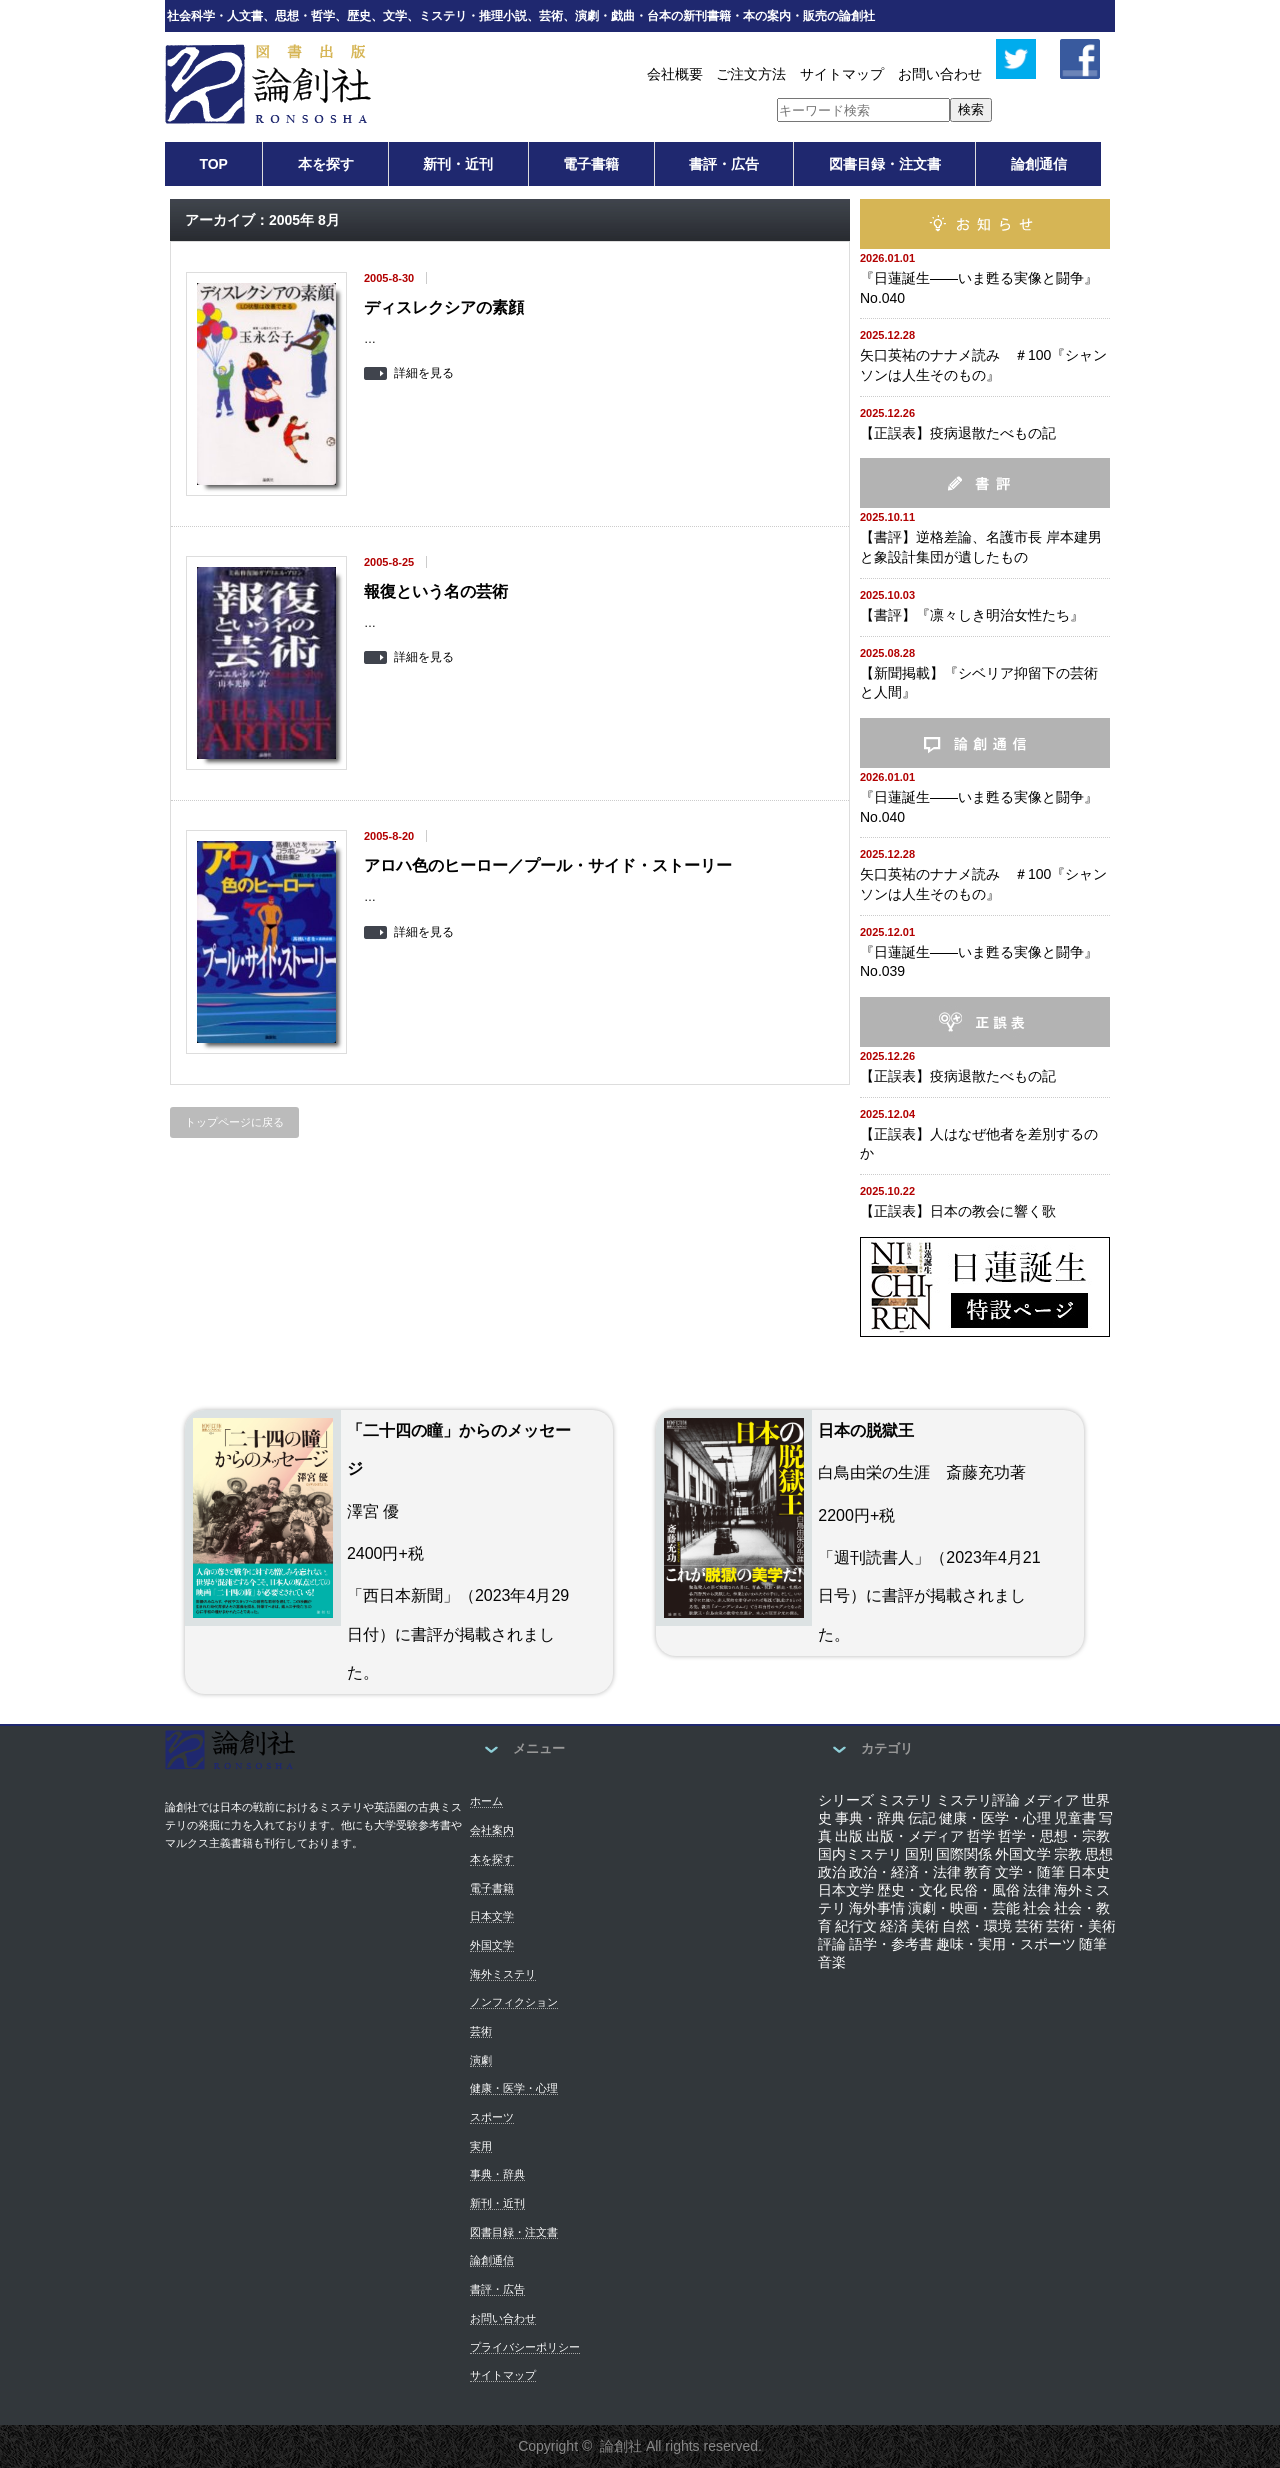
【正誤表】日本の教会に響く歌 (958, 1211)
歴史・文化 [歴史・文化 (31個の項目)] (912, 1890)
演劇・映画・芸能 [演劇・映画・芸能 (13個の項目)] (964, 1908)
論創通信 (1039, 164)
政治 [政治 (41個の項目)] (832, 1872)
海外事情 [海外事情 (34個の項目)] (877, 1908)
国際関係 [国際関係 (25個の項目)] (964, 1854)
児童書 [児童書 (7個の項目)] (1075, 1818)
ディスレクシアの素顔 (444, 307)
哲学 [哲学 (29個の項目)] (981, 1836)
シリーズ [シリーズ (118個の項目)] (846, 1800)
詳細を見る (424, 373)
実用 (481, 2146)
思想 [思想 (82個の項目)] (1099, 1854)
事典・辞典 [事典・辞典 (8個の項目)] (870, 1818)
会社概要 (675, 74)
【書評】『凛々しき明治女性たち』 (972, 615)
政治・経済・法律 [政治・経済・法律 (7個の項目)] (905, 1872)
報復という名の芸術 (436, 591)
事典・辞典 (497, 2174)
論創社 (621, 2446)
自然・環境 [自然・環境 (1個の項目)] (977, 1926)
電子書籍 (591, 164)
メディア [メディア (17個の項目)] (1051, 1800)
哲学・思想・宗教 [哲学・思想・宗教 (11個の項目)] (1054, 1836)
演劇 (481, 2060)
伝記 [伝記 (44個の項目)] (922, 1818)
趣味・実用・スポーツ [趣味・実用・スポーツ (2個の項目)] (1006, 1944)
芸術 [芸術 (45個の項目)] (1029, 1926)
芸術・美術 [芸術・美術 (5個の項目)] (1081, 1926)
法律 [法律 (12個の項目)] (1037, 1890)
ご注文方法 (751, 74)
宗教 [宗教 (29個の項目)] (1068, 1854)
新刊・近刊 (458, 164)
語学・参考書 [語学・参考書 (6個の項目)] (891, 1944)
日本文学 (492, 1916)
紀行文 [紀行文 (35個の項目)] (856, 1926)
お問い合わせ (940, 74)
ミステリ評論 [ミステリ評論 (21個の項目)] (978, 1800)
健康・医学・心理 (514, 2088)
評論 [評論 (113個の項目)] (832, 1944)
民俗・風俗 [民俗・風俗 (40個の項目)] (985, 1890)
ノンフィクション (514, 2002)
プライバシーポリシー (525, 2347)
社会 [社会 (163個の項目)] (1037, 1908)
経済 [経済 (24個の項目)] (894, 1926)
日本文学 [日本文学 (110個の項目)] (846, 1890)
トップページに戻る (234, 1122)
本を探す (326, 164)
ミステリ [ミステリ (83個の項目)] (905, 1800)
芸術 (481, 2031)
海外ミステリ (503, 1974)
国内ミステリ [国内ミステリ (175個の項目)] (860, 1854)
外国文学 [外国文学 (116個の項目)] (1023, 1854)
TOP (213, 164)
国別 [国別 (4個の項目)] (919, 1854)
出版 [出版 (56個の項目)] (849, 1836)
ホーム (486, 1801)
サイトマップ (842, 74)
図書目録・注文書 (885, 164)
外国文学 (492, 1945)
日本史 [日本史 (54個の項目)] (1089, 1872)
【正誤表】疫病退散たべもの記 (958, 433)
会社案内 (492, 1830)
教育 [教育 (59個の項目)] (978, 1872)
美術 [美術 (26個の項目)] (925, 1926)
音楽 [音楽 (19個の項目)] (832, 1962)
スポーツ (492, 2117)
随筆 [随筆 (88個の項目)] (1093, 1944)
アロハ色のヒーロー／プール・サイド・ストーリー (548, 865)
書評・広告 (724, 164)
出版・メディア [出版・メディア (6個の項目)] (915, 1836)
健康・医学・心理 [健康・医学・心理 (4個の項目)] (995, 1818)
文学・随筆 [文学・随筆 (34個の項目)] (1030, 1872)
